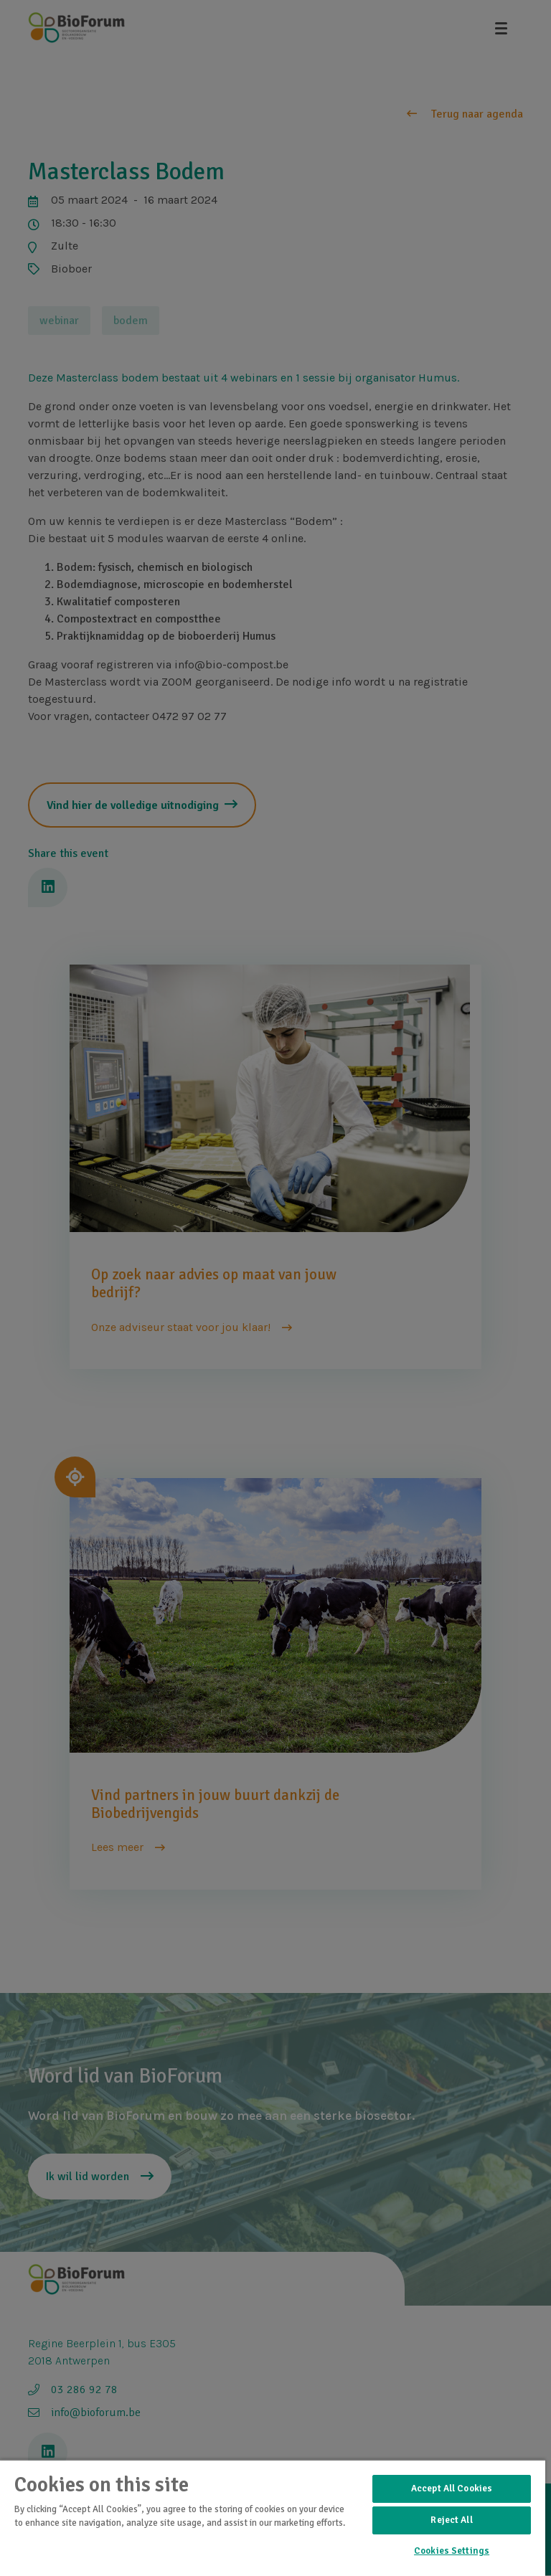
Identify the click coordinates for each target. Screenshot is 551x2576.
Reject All (451, 2520)
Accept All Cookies (451, 2488)
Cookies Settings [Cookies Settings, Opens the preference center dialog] (451, 2551)
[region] (272, 2517)
